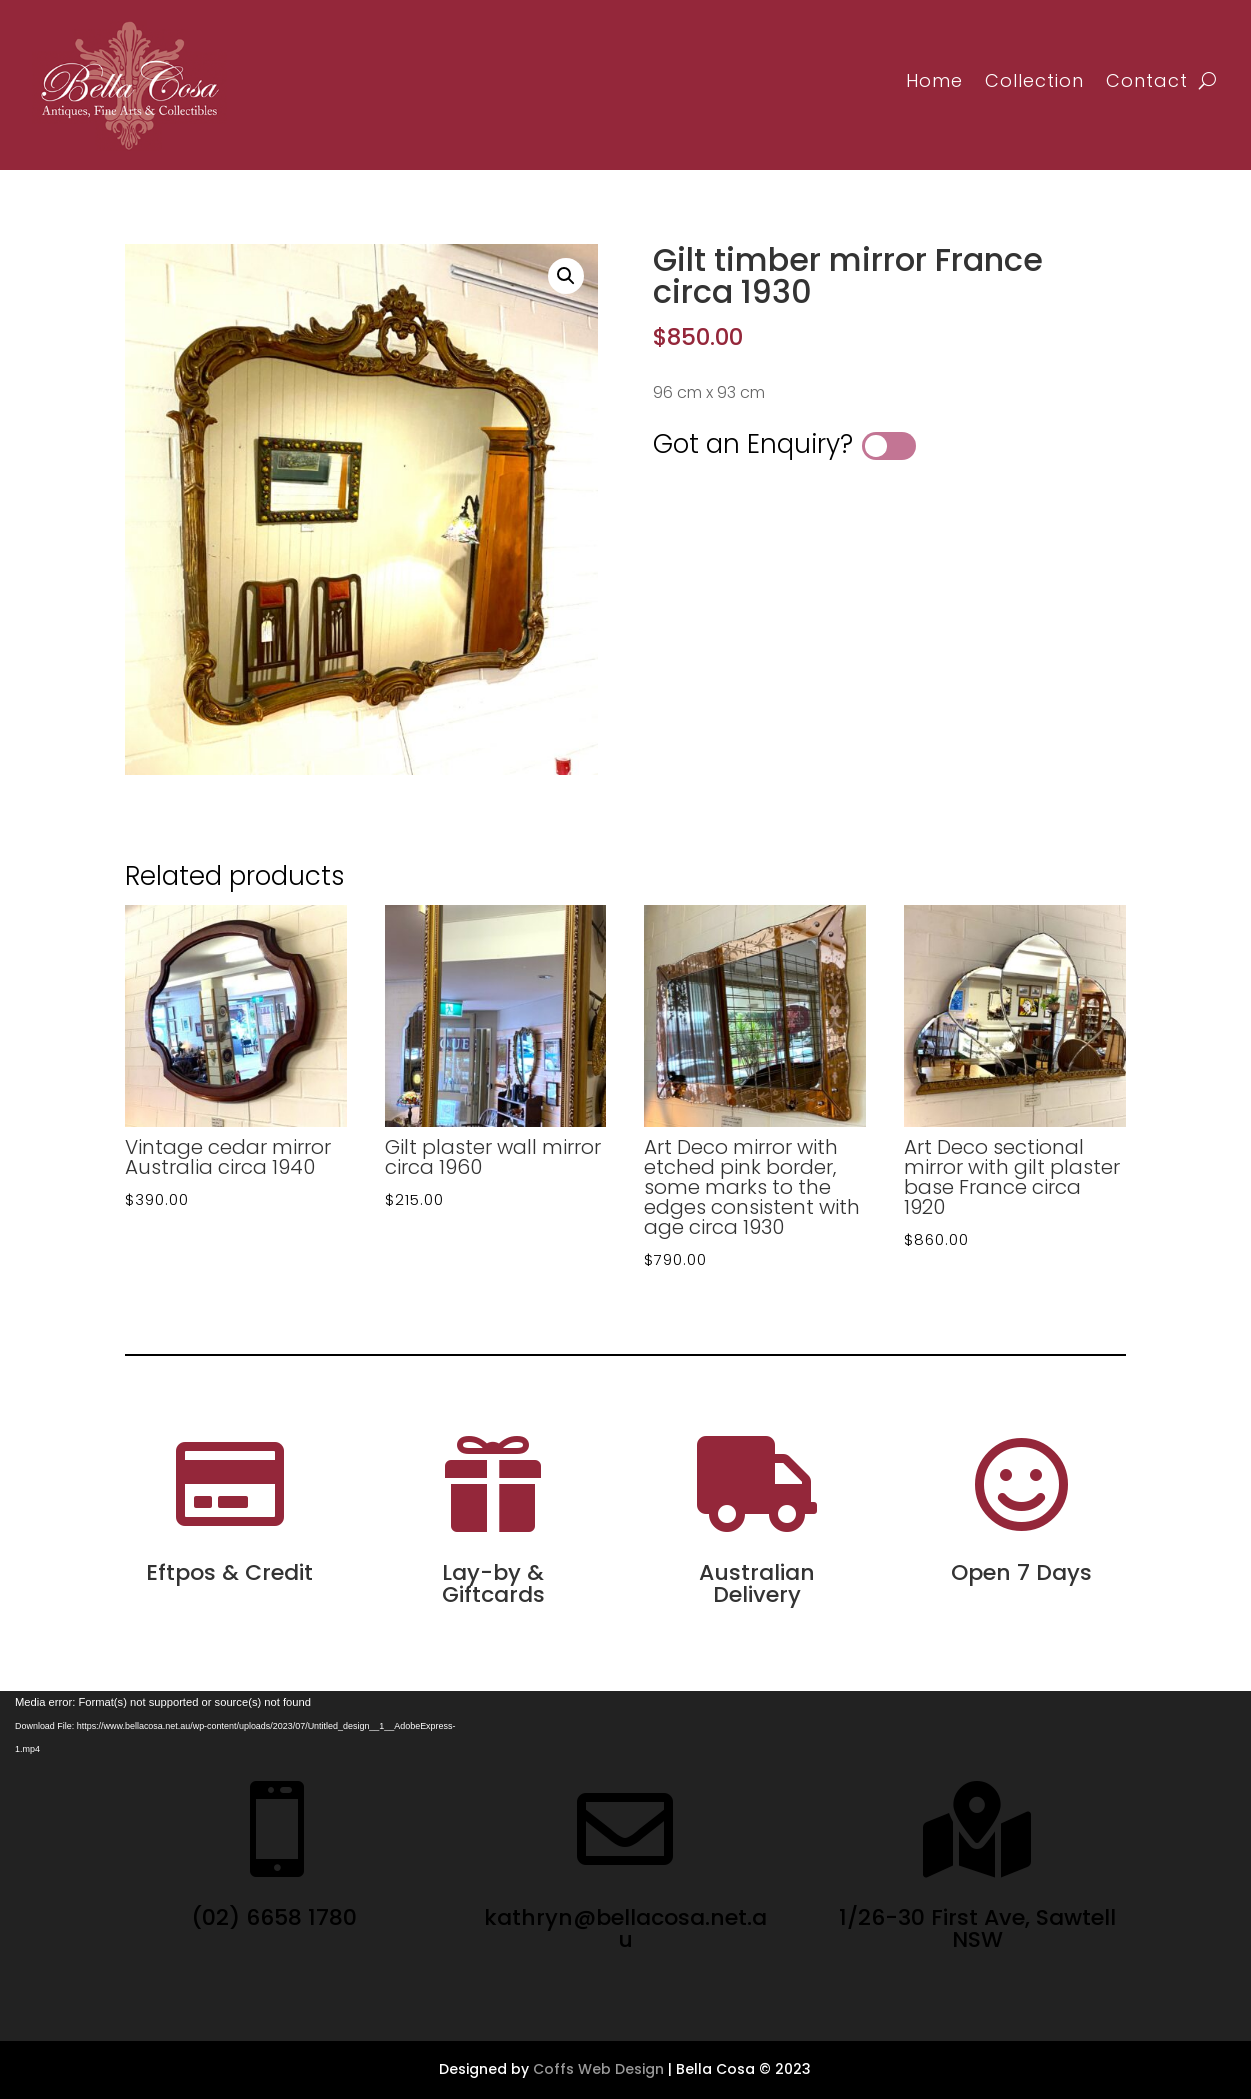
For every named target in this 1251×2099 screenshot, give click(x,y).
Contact (1147, 80)
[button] (566, 276)
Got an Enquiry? (753, 444)
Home (934, 80)
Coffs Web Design (598, 2069)
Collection (1034, 80)
